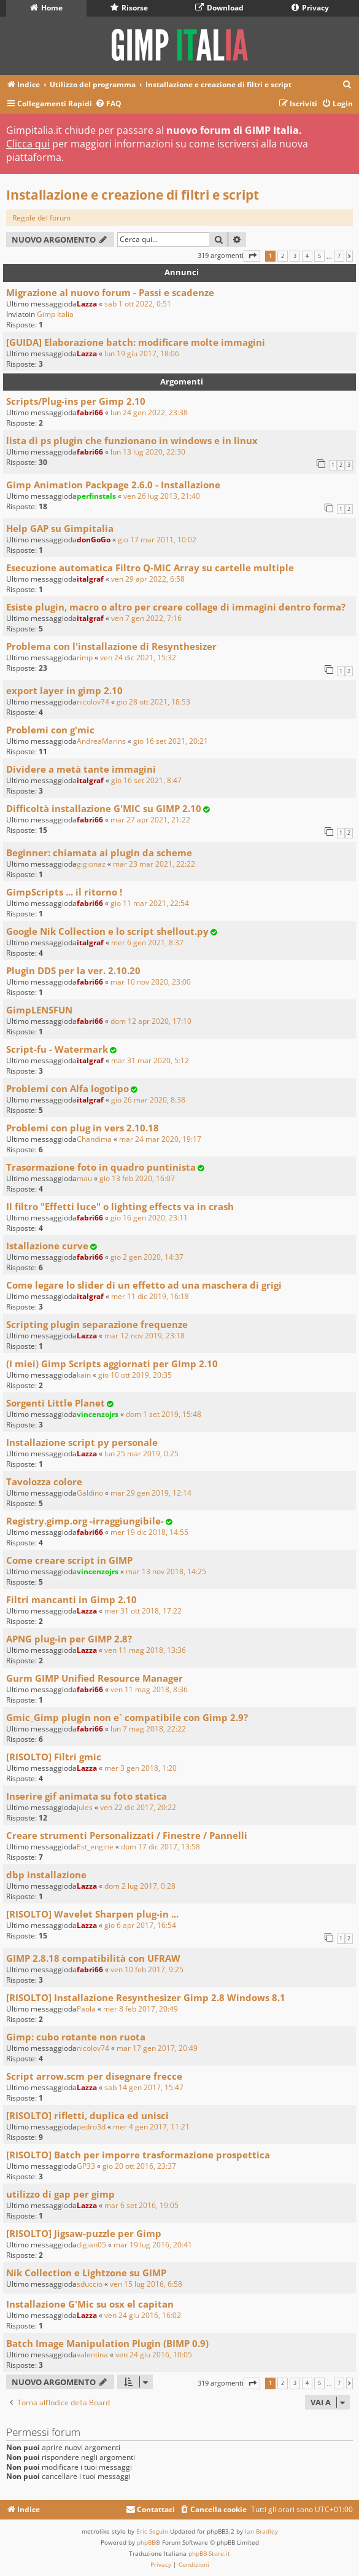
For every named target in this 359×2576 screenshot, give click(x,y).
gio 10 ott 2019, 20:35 (135, 1375)
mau (84, 1178)
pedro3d (91, 2126)
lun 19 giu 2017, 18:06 (141, 353)
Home (46, 7)
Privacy (310, 7)
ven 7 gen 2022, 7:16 (146, 618)
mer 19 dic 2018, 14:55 (149, 1532)
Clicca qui (28, 143)
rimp (85, 657)
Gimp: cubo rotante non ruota (75, 2037)
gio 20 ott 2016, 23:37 (139, 2166)
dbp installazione (46, 1874)
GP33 (86, 2166)
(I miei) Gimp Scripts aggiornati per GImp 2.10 (112, 1363)
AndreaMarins (101, 741)
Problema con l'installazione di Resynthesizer (111, 646)
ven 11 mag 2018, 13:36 (145, 1650)
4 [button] (307, 256)
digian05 (91, 2244)
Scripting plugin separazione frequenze (97, 1324)
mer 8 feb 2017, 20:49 (140, 2009)
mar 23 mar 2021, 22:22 (154, 864)
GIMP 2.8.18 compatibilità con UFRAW (93, 1958)
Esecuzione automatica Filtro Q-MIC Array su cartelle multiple (150, 567)
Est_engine (95, 1846)
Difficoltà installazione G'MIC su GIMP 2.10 (103, 808)
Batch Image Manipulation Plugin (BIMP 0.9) (107, 2343)
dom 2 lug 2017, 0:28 (140, 1886)
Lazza (87, 304)
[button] (252, 256)
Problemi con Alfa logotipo (67, 1088)
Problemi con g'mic (50, 730)
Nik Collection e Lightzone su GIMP (86, 2272)
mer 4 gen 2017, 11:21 (151, 2126)
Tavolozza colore (44, 1481)
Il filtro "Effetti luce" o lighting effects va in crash (120, 1206)
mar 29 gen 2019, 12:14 (150, 1493)
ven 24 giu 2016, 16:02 (142, 2315)
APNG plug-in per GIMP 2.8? (69, 1639)
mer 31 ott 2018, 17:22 (143, 1611)
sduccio (89, 2284)
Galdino (90, 1493)
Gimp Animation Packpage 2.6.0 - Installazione (113, 484)
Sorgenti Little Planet (55, 1403)
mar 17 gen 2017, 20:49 (157, 2048)
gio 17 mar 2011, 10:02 (157, 539)
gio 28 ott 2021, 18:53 (153, 702)
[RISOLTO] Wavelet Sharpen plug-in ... (92, 1914)
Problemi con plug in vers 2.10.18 (82, 1128)
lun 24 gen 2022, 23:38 (149, 412)
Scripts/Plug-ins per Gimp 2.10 (75, 401)
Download (219, 7)
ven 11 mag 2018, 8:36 (149, 1689)
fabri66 (90, 412)
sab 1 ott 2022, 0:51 (137, 304)
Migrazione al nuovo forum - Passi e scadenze (110, 292)
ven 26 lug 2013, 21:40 (161, 496)
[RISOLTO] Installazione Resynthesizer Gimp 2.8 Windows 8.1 (145, 1997)
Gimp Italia (55, 314)
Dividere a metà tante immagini (81, 769)
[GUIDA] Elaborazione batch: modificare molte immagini (135, 342)
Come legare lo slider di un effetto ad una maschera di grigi (144, 1285)
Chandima (94, 1139)
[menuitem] (347, 85)
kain (84, 1375)
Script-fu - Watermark (57, 1049)
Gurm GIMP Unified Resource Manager (94, 1678)
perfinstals (96, 496)
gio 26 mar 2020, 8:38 (148, 1100)
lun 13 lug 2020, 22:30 (147, 452)
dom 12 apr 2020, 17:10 (150, 1021)
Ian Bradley (261, 2531)
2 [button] (282, 256)
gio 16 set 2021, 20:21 (170, 741)
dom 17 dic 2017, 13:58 (160, 1846)
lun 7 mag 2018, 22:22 (148, 1728)
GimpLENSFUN (39, 1010)
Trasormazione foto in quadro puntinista (101, 1167)
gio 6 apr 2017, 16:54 (140, 1925)
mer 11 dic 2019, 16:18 (150, 1296)
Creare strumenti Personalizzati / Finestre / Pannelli (126, 1835)
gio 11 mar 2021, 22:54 (149, 903)
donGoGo (93, 539)
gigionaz (91, 864)
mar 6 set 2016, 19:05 (141, 2205)
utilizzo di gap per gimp (60, 2194)
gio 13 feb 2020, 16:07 (137, 1178)
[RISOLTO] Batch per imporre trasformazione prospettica (138, 2155)
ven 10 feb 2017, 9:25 (146, 1969)
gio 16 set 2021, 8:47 (146, 780)
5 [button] (319, 256)
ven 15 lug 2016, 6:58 (146, 2284)
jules (85, 1807)
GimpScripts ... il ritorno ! (64, 892)
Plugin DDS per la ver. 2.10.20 (73, 970)
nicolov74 (93, 702)
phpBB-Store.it (209, 2553)
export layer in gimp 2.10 (64, 690)
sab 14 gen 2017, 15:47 (143, 2087)
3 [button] (294, 256)
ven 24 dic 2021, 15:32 (138, 657)
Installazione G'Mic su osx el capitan (90, 2304)
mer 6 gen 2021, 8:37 (147, 942)
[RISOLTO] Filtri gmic (53, 1757)
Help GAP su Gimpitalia (60, 528)
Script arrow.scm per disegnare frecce (94, 2076)
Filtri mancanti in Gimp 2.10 (71, 1599)
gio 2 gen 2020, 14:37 (146, 1257)
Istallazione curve (47, 1245)
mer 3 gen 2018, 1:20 (140, 1768)
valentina (92, 2354)
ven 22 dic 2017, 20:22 (138, 1807)
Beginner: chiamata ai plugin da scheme (99, 852)
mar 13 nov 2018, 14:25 (166, 1571)
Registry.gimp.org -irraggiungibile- (85, 1521)
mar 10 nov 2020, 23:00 (150, 982)
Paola (86, 2009)
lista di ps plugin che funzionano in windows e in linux (132, 440)
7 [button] (339, 256)
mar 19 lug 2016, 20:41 (153, 2244)
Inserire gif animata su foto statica (86, 1796)
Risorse (129, 7)
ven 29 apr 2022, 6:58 (148, 579)
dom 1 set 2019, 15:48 (163, 1414)
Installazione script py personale (82, 1442)
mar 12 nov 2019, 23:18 (144, 1335)
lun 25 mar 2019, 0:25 (141, 1453)
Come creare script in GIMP (69, 1560)
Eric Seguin (152, 2531)
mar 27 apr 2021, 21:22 (150, 819)
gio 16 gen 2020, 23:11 (149, 1217)
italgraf (90, 579)
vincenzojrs (97, 1414)
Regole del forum (41, 218)
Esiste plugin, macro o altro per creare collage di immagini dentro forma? (175, 607)
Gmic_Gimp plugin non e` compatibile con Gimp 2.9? (127, 1717)
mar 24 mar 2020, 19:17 (160, 1139)
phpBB (146, 2542)
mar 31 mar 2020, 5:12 (150, 1060)
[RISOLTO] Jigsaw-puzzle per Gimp (83, 2233)
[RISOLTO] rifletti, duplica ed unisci (87, 2115)
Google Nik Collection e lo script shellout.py (107, 931)
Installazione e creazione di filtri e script (132, 194)
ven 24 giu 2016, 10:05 (153, 2354)
